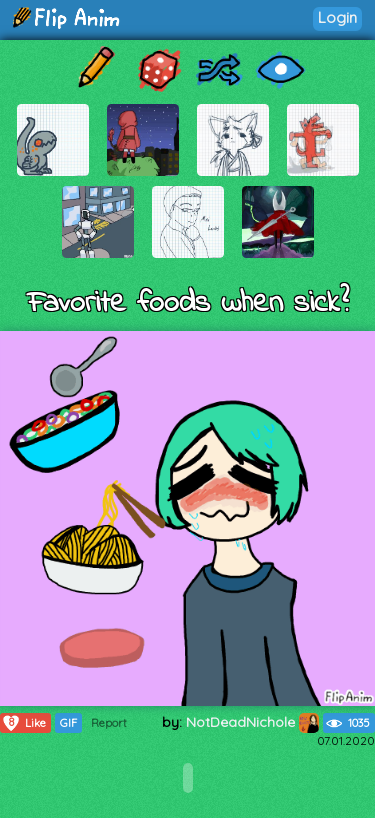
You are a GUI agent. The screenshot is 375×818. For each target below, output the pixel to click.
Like (23, 723)
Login (337, 17)
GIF (68, 723)
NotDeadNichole (252, 722)
